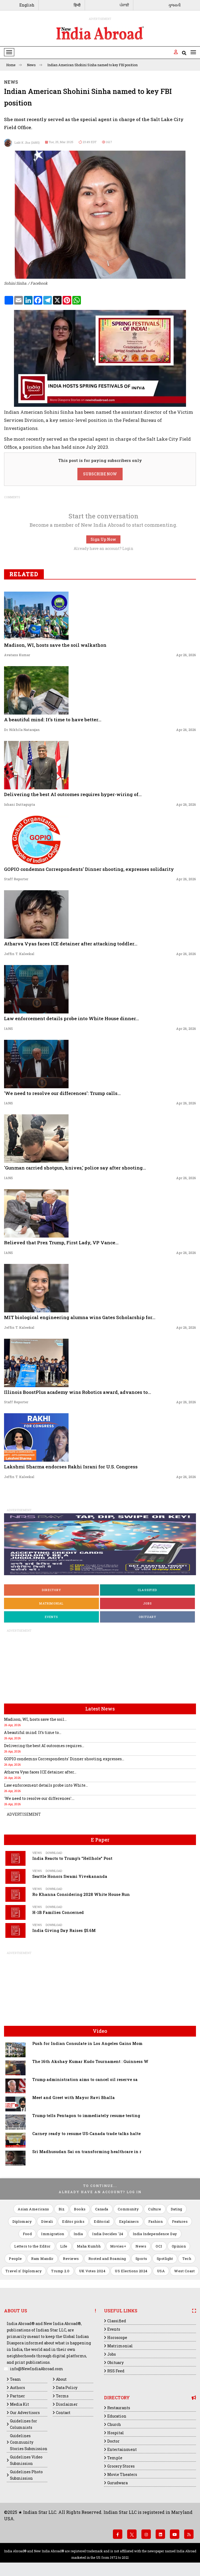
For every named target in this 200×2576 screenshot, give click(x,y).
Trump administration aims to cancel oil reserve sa (85, 2079)
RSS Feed (115, 2370)
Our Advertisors (25, 2412)
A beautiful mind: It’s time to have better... (52, 719)
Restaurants (118, 2407)
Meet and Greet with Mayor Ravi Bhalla (73, 2097)
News (34, 65)
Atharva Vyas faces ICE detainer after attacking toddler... (70, 944)
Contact (63, 2412)
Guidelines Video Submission (26, 2460)
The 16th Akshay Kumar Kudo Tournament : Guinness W (90, 2061)
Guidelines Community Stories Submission (28, 2442)
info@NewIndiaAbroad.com (36, 2368)
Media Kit (19, 2404)
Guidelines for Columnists (23, 2424)
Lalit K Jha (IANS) (22, 143)
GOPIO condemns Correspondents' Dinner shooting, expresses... (64, 1759)
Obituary (147, 1617)
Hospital (115, 2432)
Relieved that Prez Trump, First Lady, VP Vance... (61, 1242)
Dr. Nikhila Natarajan (22, 729)
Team (15, 2379)
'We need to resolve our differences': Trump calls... (62, 1093)
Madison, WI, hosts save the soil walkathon (55, 645)
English (26, 5)
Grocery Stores (121, 2466)
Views (37, 1853)
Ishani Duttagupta (19, 804)
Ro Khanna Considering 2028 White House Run (81, 1894)
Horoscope (117, 2337)
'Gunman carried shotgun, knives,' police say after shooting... (75, 1168)
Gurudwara (117, 2482)
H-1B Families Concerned (58, 1912)
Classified (147, 1590)
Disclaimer (67, 2404)
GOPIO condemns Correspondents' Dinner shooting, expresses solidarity (89, 869)
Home (14, 65)
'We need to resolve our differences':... (39, 1798)
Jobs (147, 1603)
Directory (51, 1590)
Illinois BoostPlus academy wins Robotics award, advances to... (77, 1392)
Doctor (113, 2441)
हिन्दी (77, 5)
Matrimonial (51, 1603)
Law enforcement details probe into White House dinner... (71, 1018)
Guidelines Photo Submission (26, 2475)
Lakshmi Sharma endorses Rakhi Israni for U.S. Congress (71, 1467)
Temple (114, 2457)
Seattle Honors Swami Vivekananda (69, 1876)
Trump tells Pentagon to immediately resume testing (86, 2115)
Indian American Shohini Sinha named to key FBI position (92, 65)
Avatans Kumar (17, 655)
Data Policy (66, 2387)
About (61, 2379)
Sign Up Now (103, 539)
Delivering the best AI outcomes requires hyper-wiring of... (73, 794)
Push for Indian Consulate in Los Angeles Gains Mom (87, 2043)
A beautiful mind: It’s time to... (32, 1732)
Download (54, 1853)
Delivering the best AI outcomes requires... (44, 1745)
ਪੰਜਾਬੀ (124, 5)
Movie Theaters (122, 2474)
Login (127, 548)
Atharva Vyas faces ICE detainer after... (40, 1772)
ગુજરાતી (174, 5)
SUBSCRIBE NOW (100, 473)
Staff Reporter (16, 879)
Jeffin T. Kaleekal (19, 954)
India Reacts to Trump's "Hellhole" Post (72, 1858)
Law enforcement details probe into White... (46, 1785)
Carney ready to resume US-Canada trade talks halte (86, 2133)
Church (114, 2424)
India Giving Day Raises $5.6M (64, 1930)
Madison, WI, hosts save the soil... (35, 1719)
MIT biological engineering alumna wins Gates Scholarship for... (79, 1317)
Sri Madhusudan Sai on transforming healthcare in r (86, 2151)
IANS (8, 1028)
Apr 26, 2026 (186, 655)
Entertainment (122, 2449)
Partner (17, 2395)
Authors (17, 2387)
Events (51, 1617)
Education (116, 2416)
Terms (62, 2395)
